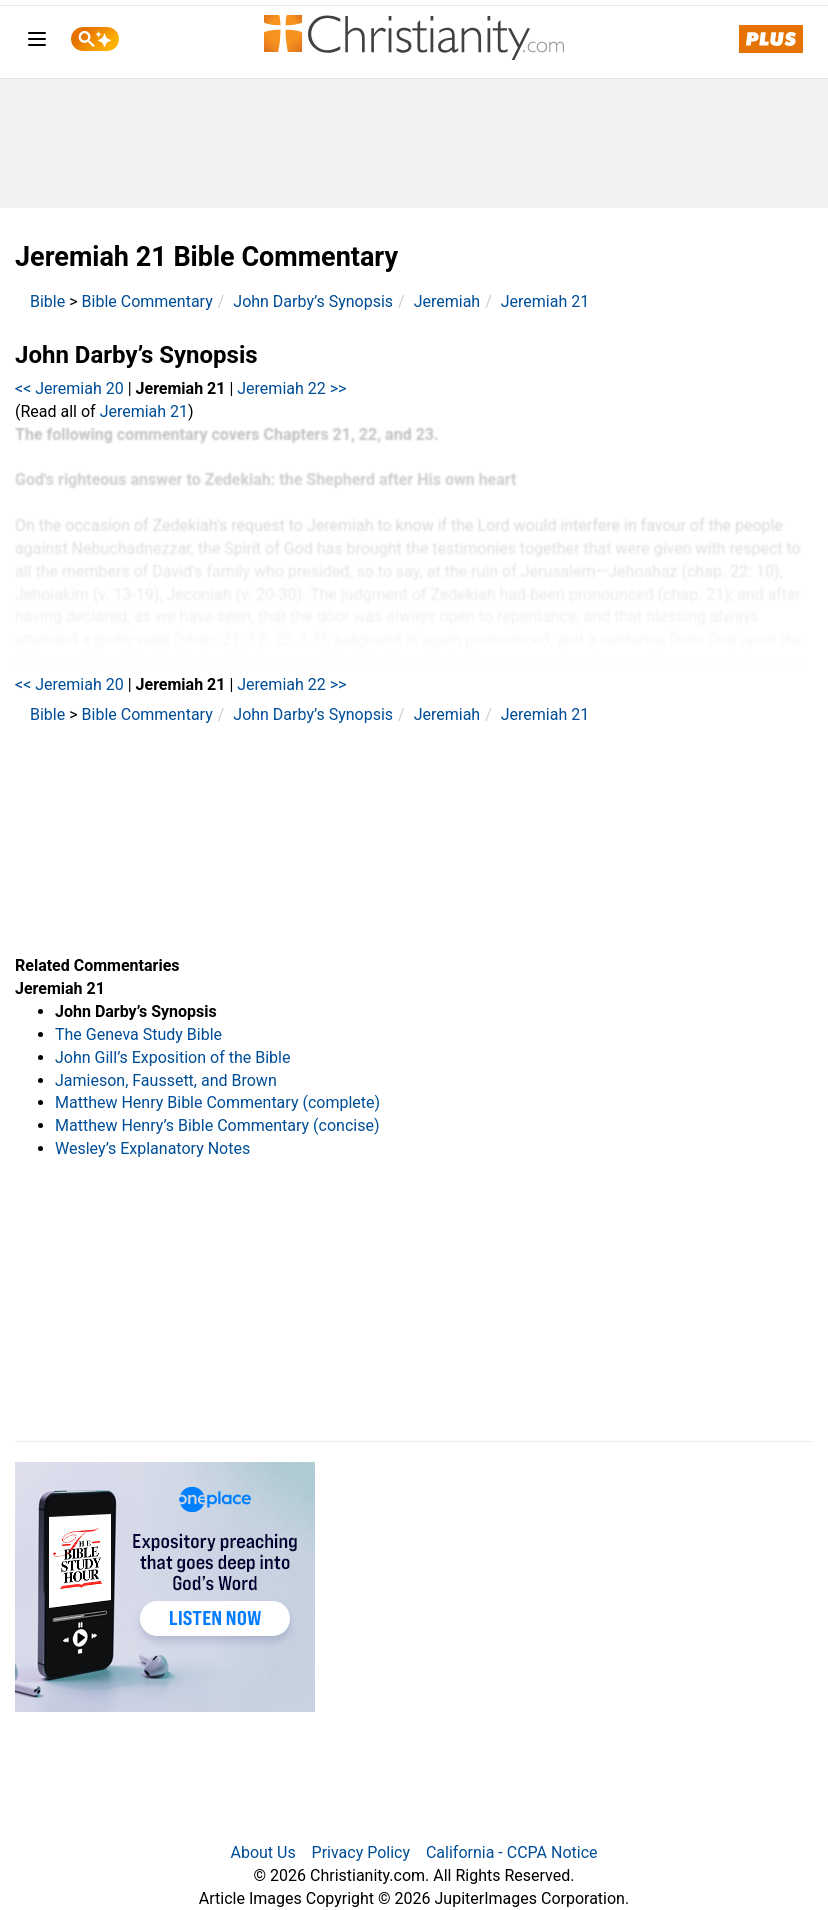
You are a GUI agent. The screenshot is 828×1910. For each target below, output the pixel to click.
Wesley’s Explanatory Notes (152, 1148)
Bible (47, 301)
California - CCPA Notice (512, 1852)
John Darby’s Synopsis (313, 301)
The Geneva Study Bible (138, 1034)
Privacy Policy (361, 1852)
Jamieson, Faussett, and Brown (166, 1080)
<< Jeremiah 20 (69, 388)
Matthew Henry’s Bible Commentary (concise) (217, 1125)
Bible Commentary (147, 301)
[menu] (37, 42)
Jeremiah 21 (545, 301)
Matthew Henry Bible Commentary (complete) (217, 1102)
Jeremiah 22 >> (291, 388)
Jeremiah (447, 301)
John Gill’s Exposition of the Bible (172, 1057)
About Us (262, 1852)
